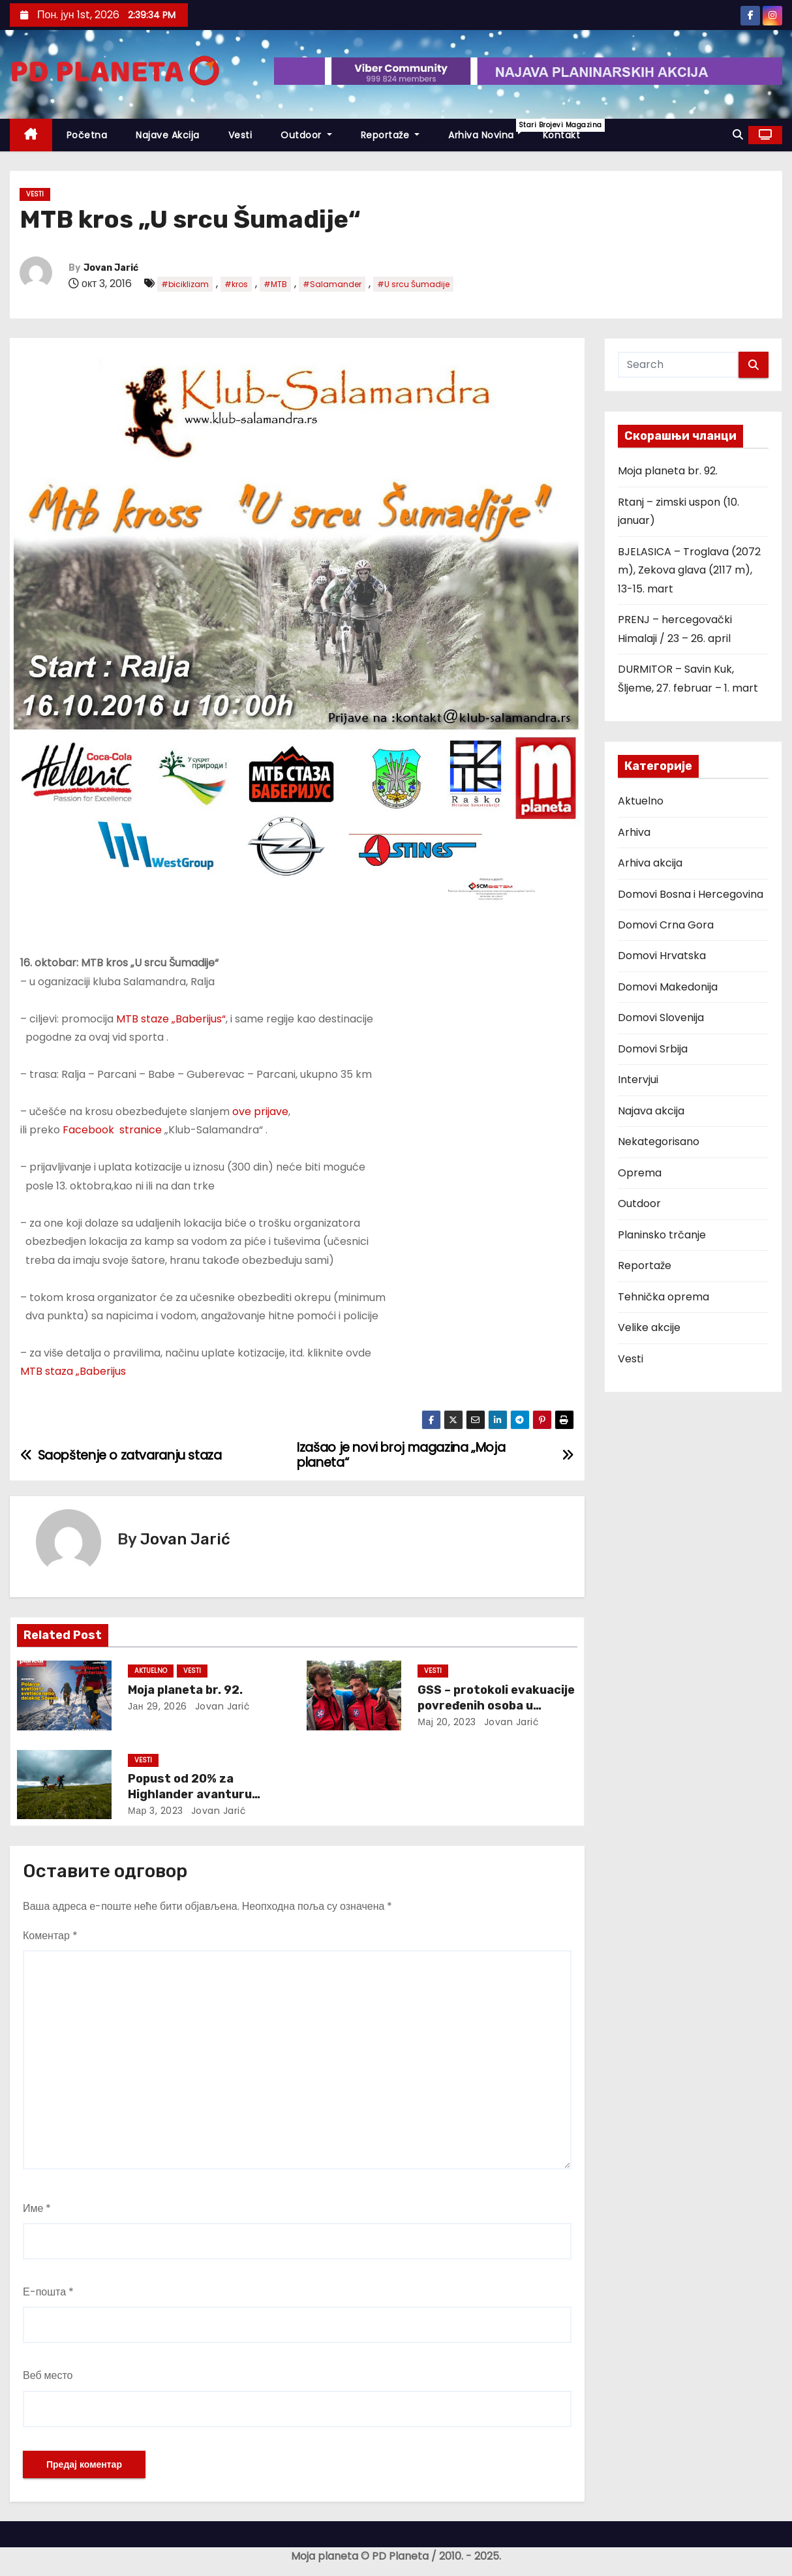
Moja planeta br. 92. (185, 1690)
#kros (236, 284)
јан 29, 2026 (157, 1706)
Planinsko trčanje (662, 1234)
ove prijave (260, 1111)
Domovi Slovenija (661, 1017)
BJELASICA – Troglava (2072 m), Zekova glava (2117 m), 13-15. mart (689, 570)
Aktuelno (150, 1671)
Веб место (48, 2375)
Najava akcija (651, 1110)
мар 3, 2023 (155, 1810)
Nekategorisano (658, 1141)
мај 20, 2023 (447, 1721)
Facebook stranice (112, 1129)
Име (37, 2208)
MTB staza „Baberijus (73, 1371)
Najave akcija (168, 135)
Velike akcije (649, 1327)
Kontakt (562, 135)
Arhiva (634, 832)
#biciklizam (185, 284)
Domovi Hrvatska (662, 955)
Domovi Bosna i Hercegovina (690, 894)
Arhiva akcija (650, 862)
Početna (87, 135)
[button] (738, 134)
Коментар (50, 1935)
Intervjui (638, 1079)
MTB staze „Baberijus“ (171, 1018)
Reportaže (390, 135)
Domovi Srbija (653, 1048)
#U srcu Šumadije (413, 284)
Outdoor (306, 135)
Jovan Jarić (111, 267)
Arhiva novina (488, 130)
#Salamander (332, 284)
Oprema (640, 1172)
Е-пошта (48, 2291)
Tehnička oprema (663, 1296)
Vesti (240, 135)
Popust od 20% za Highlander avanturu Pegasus (190, 1794)
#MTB (275, 284)
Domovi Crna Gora (666, 924)
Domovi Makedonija (668, 986)
